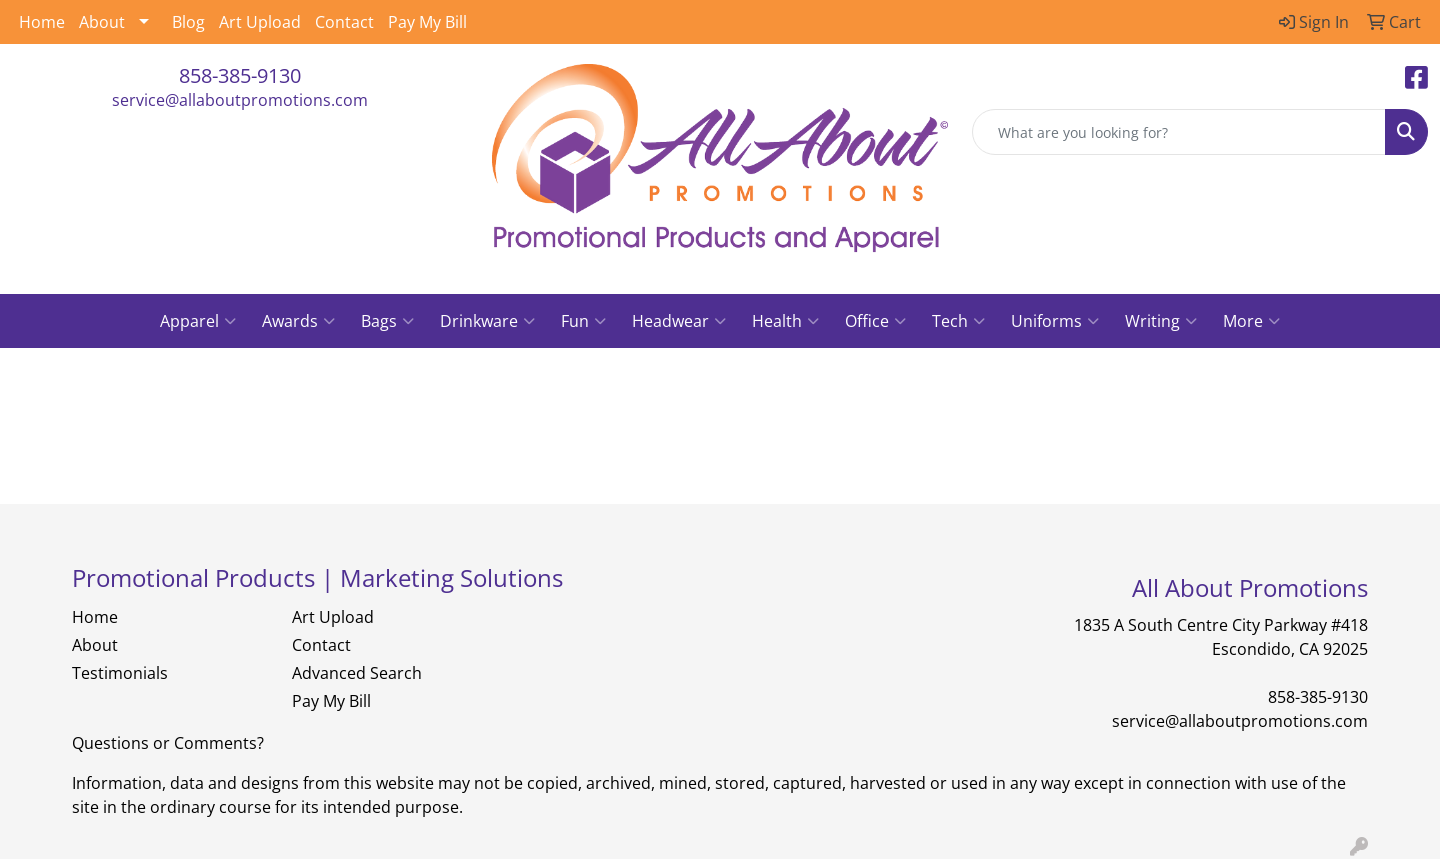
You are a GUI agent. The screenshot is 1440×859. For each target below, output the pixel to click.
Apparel (198, 321)
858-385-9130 (240, 75)
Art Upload (260, 22)
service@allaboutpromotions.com (240, 100)
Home (42, 22)
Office (875, 321)
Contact (344, 22)
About (102, 22)
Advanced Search (357, 673)
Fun (583, 321)
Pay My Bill (427, 22)
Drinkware (487, 321)
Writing (1161, 321)
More (1251, 321)
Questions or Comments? (168, 743)
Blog (188, 22)
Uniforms (1055, 321)
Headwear (679, 321)
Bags (387, 321)
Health (785, 321)
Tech (958, 321)
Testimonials (120, 673)
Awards (298, 321)
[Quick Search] (1179, 132)
